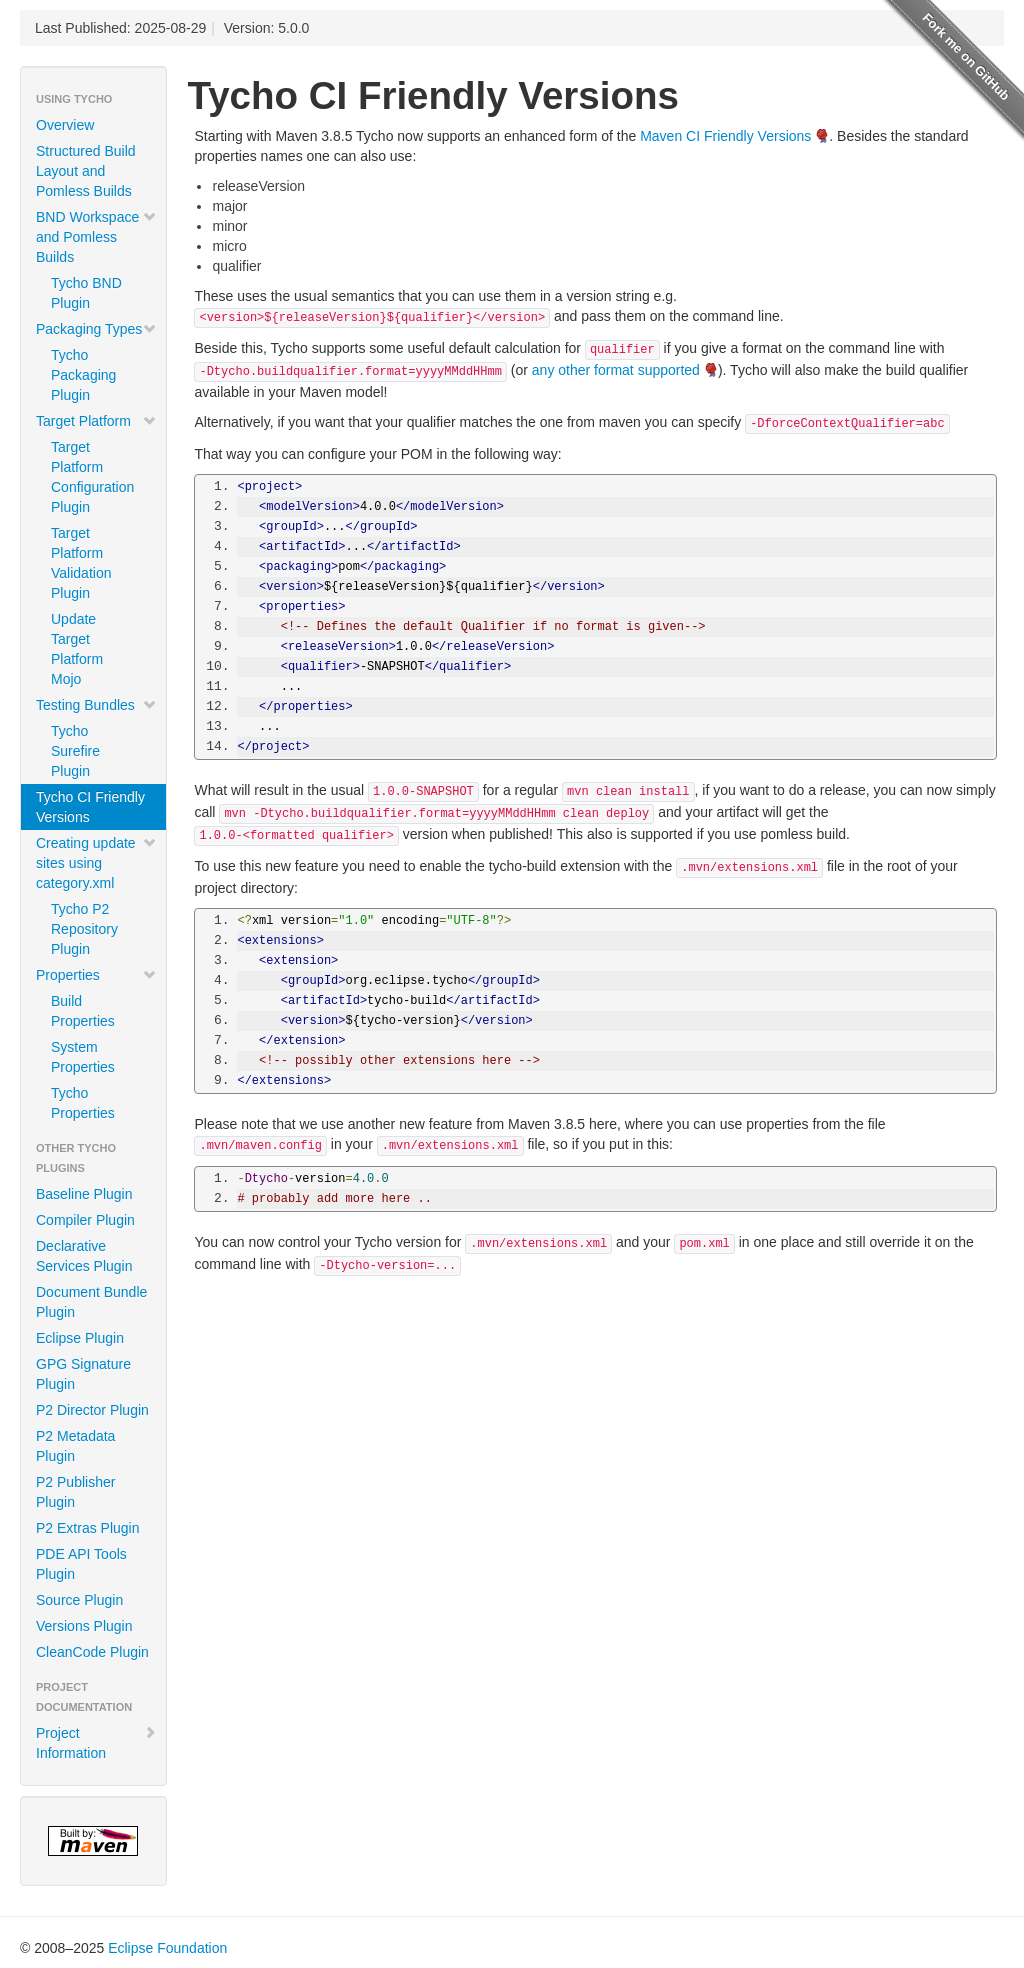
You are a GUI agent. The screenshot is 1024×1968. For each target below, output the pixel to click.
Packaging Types (96, 329)
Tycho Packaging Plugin (83, 375)
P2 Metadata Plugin (75, 1446)
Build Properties (83, 1011)
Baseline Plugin (84, 1194)
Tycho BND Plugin (86, 293)
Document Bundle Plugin (91, 1302)
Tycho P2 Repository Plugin (84, 929)
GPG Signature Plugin (83, 1374)
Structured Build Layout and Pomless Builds (86, 171)
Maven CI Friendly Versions (725, 136)
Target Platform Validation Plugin (81, 563)
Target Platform (96, 421)
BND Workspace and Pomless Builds (96, 237)
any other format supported (616, 370)
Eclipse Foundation (167, 1948)
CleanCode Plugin (92, 1652)
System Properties (83, 1057)
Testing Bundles (96, 705)
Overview (65, 125)
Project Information (96, 1743)
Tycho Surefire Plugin (75, 751)
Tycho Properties (83, 1103)
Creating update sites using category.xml (96, 863)
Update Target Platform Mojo (77, 649)
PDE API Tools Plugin (81, 1564)
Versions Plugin (84, 1626)
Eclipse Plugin (80, 1338)
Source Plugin (79, 1600)
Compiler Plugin (85, 1220)
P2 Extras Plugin (88, 1528)
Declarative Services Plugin (84, 1256)
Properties (96, 975)
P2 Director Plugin (92, 1410)
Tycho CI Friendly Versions (90, 807)
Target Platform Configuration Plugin (92, 477)
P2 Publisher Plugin (75, 1492)
